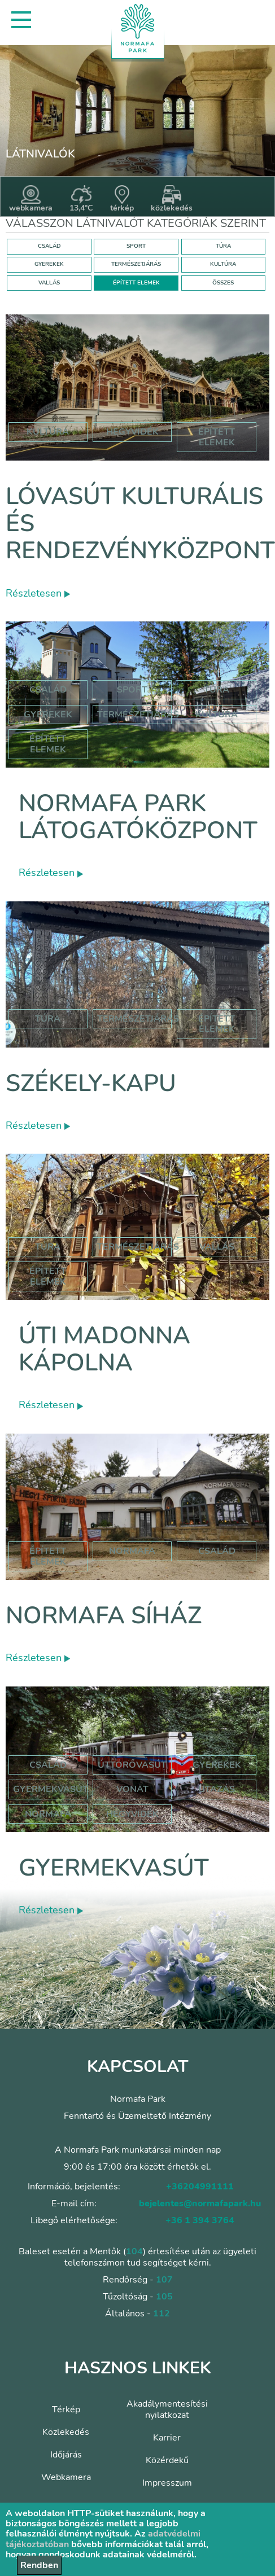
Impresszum (167, 2483)
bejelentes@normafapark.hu (200, 2203)
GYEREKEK (49, 264)
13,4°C (81, 199)
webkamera (31, 199)
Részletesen (38, 593)
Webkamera (66, 2477)
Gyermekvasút (114, 1868)
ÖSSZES (223, 283)
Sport (132, 690)
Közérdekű (167, 2460)
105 (164, 2296)
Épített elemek (47, 744)
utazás (216, 1789)
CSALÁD (49, 246)
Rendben (39, 2565)
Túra (216, 690)
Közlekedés (65, 2432)
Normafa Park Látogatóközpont (138, 817)
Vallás (216, 1247)
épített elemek (216, 437)
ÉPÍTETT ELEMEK (136, 283)
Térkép (66, 2409)
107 (164, 2279)
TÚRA (223, 246)
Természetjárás (138, 714)
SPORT (136, 246)
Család (48, 690)
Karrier (167, 2438)
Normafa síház (104, 1616)
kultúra (48, 432)
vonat (132, 1789)
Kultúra (216, 714)
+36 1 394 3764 (199, 2220)
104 (134, 2251)
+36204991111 (200, 2186)
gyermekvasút (50, 1789)
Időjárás (66, 2454)
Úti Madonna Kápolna (104, 1349)
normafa (132, 1551)
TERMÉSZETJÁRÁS (136, 264)
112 (161, 2313)
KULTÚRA (223, 264)
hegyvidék (132, 432)
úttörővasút (132, 1765)
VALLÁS (49, 283)
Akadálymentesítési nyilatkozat (167, 2409)
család (216, 1551)
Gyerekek (48, 714)
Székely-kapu (91, 1083)
